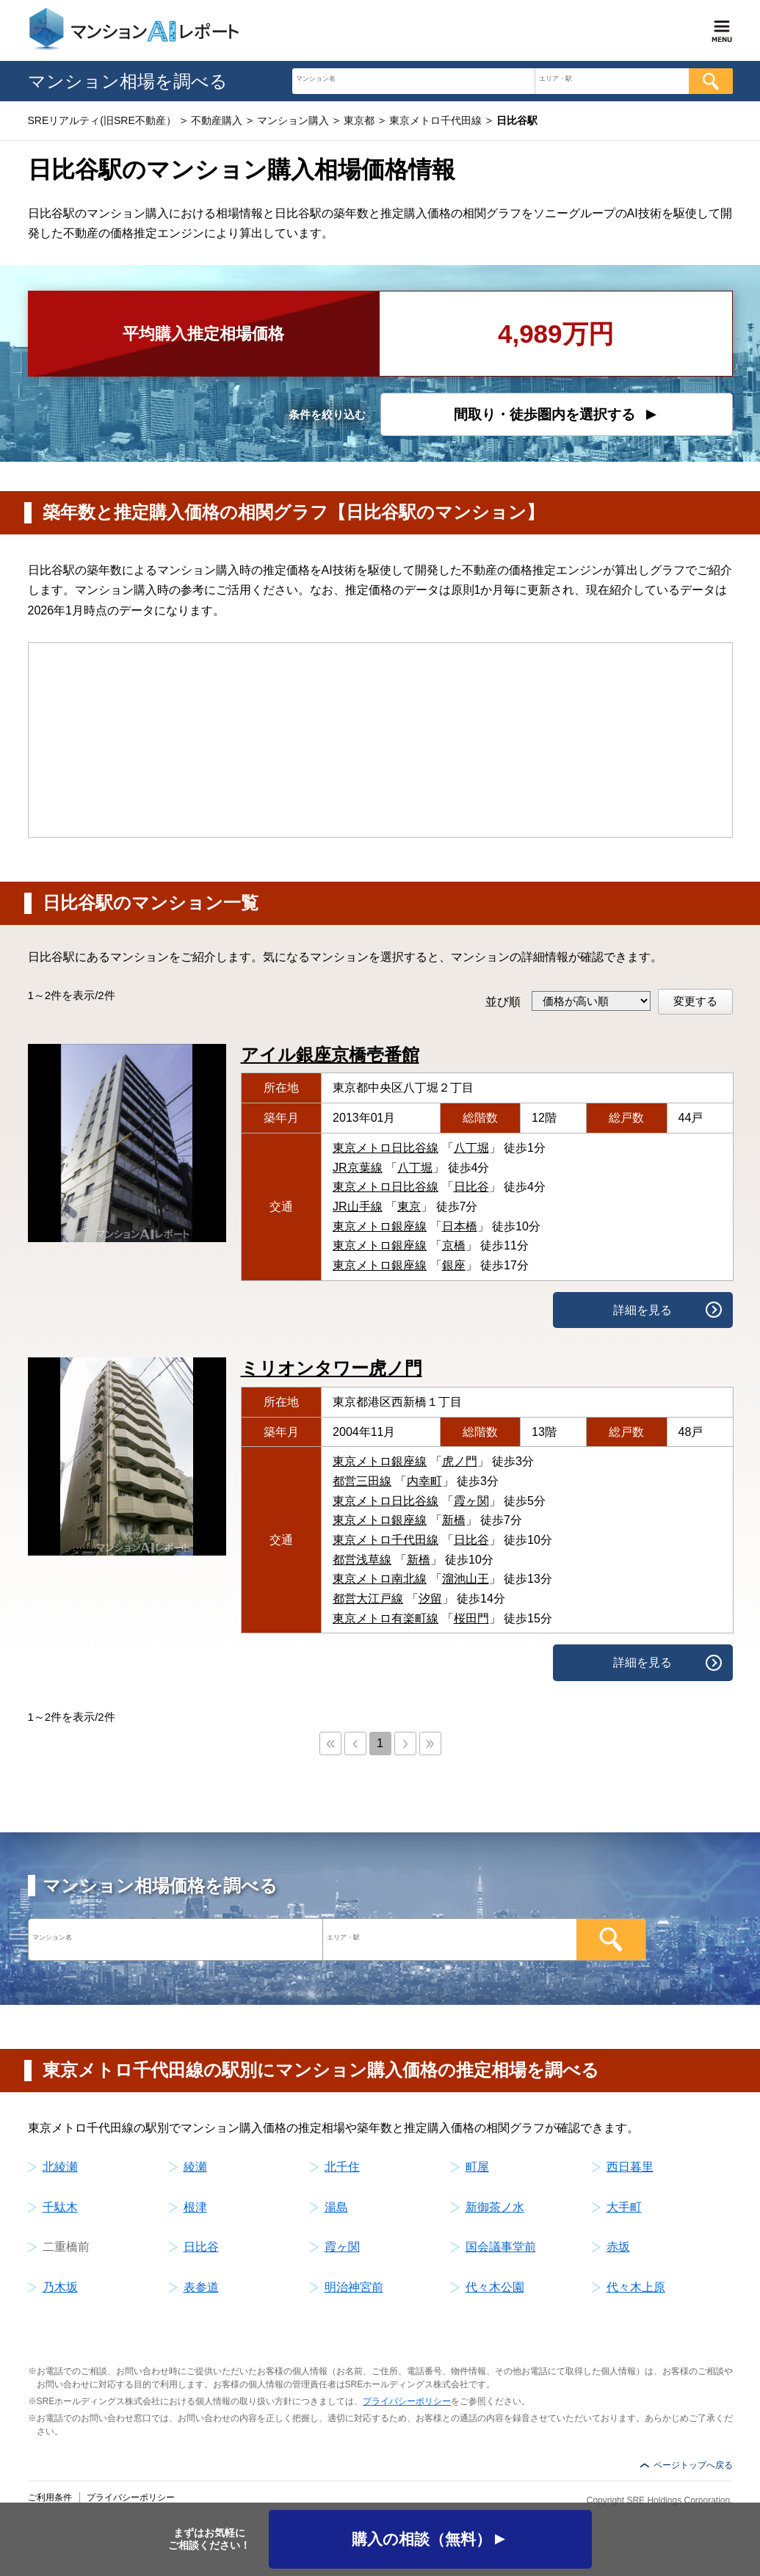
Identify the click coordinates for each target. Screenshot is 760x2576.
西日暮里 (630, 2166)
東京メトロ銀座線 (380, 1226)
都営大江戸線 (368, 1598)
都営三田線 (362, 1481)
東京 (409, 1206)
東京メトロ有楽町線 (385, 1618)
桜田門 (471, 1618)
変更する (695, 1001)
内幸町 (424, 1481)
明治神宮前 (354, 2287)
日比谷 (471, 1186)
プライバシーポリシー (407, 2401)
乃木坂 (60, 2287)
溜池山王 (465, 1578)
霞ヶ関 (471, 1501)
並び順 (503, 1001)
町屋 (477, 2166)
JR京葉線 (358, 1167)
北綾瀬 (60, 2166)
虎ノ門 (459, 1461)
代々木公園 (495, 2287)
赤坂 (618, 2247)
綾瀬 (195, 2166)
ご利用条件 (50, 2497)
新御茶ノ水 (495, 2207)
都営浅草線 (362, 1559)
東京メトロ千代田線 (385, 1540)
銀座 (454, 1265)
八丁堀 (471, 1148)
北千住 (342, 2166)
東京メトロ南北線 (380, 1578)
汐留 (430, 1598)
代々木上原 (636, 2287)
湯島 (336, 2207)
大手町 (624, 2207)
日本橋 (459, 1226)
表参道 (201, 2287)
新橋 (454, 1520)
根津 (195, 2207)
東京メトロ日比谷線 (385, 1148)
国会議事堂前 (501, 2247)
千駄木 (60, 2207)
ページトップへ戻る (693, 2465)
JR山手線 (358, 1206)
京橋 (454, 1245)
